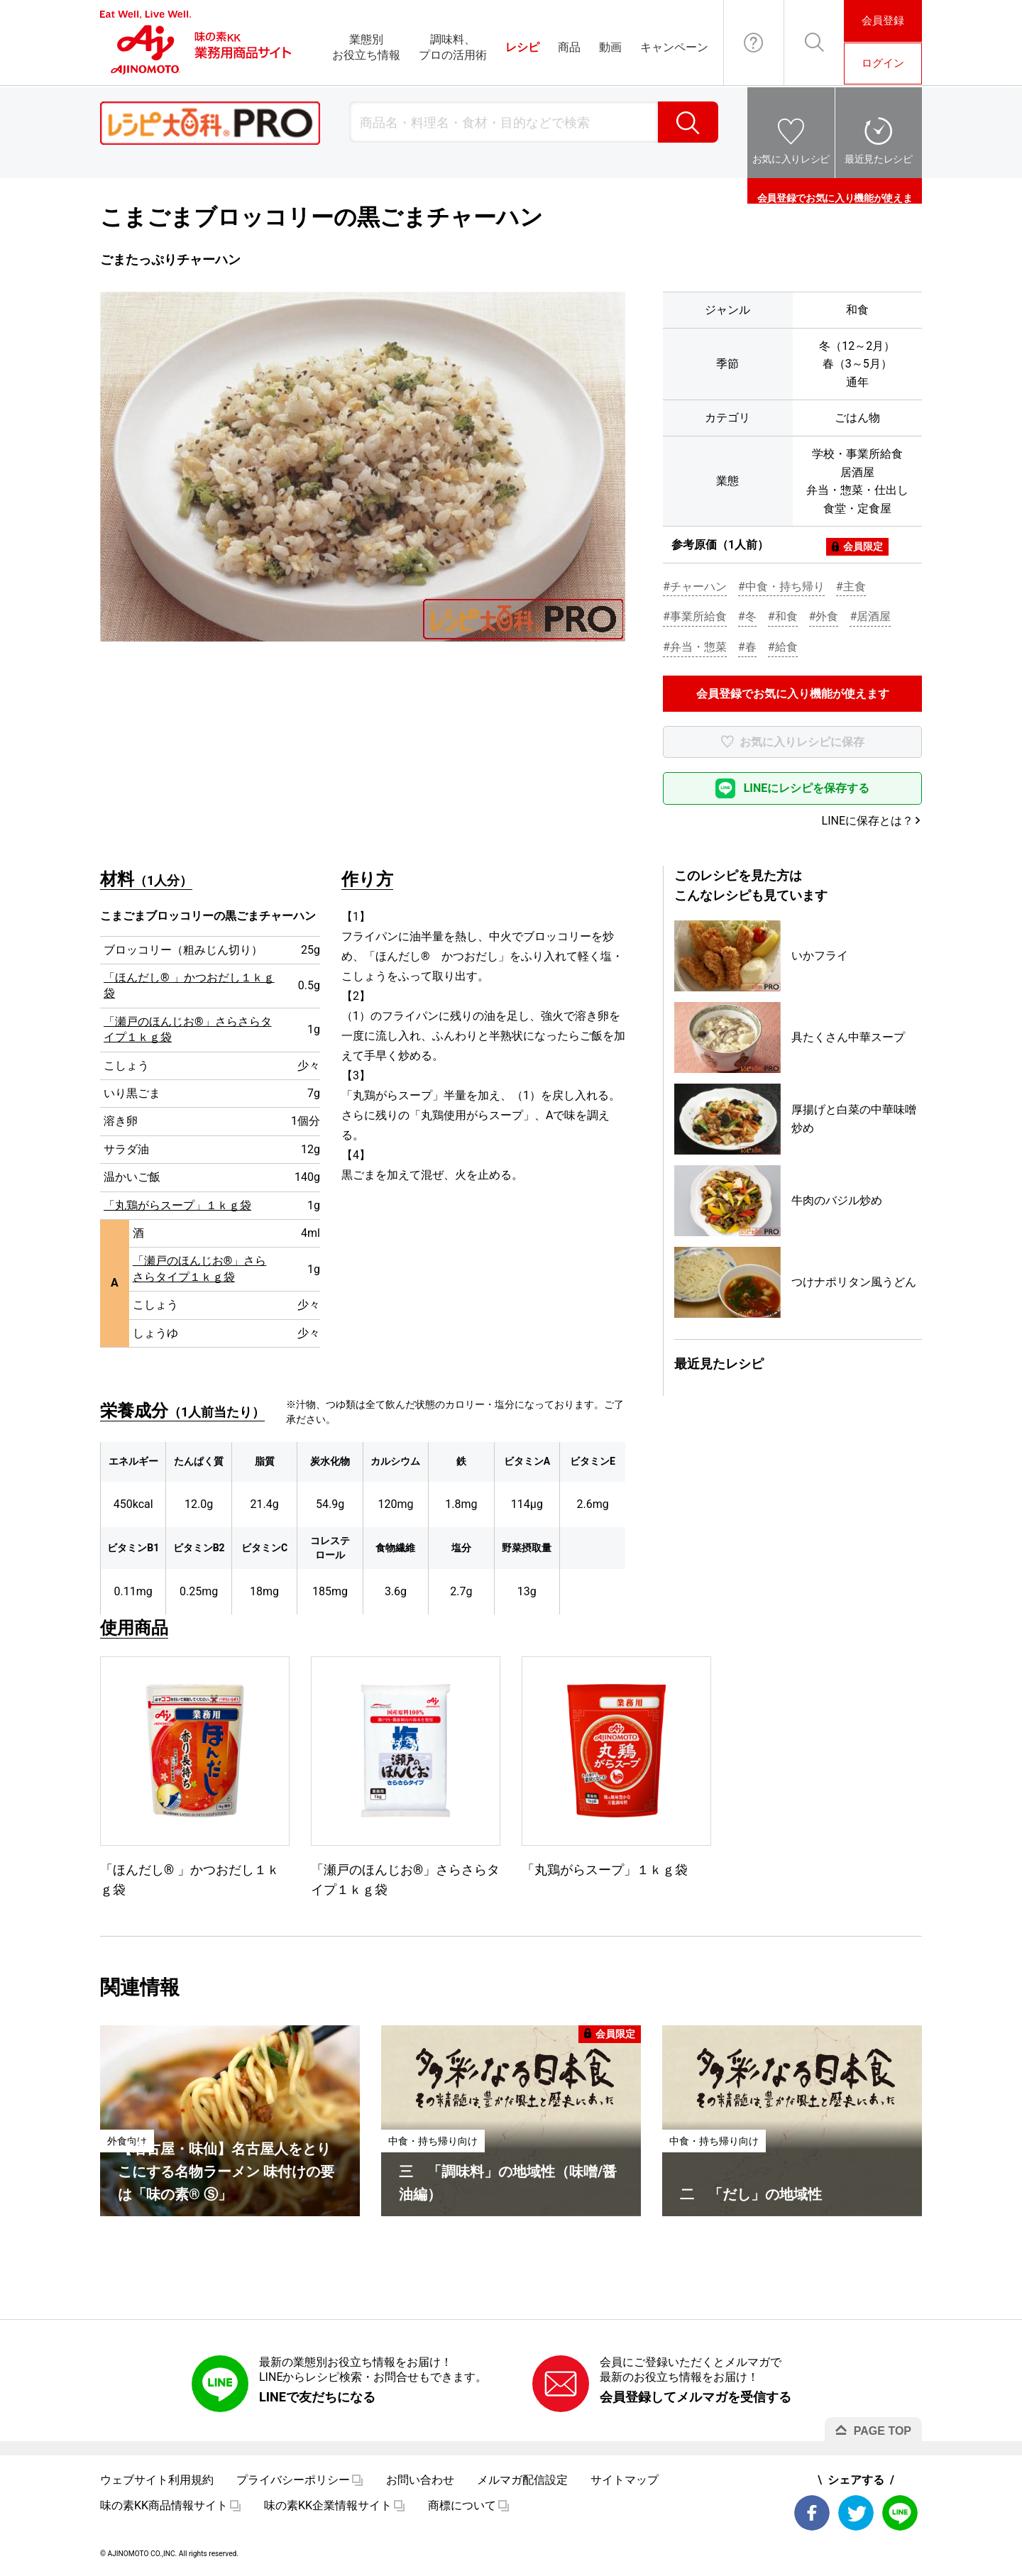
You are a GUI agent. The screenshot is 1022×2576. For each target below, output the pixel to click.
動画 (610, 47)
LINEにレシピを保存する (807, 788)
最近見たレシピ (879, 159)
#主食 (851, 586)
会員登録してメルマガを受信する (695, 2396)
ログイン (883, 63)
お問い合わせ (754, 42)
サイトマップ (624, 2480)
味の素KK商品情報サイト (164, 2505)
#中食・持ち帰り (781, 586)
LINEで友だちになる (317, 2396)
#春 (747, 647)
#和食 (783, 616)
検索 (688, 122)
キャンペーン (674, 47)
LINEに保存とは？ (867, 820)
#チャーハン (695, 586)
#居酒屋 (870, 616)
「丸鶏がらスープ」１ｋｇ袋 (177, 1205)
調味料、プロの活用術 (453, 47)
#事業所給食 (695, 616)
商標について (462, 2505)
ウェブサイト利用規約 (157, 2480)
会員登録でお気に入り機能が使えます (834, 191)
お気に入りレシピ (791, 159)
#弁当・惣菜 (695, 647)
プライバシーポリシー (293, 2480)
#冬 (747, 616)
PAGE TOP (882, 2431)
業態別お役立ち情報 (366, 47)
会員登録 (883, 20)
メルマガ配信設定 (522, 2480)
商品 (569, 47)
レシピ (522, 47)
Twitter (856, 2513)
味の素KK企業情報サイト (328, 2505)
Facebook (812, 2513)
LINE (900, 2513)
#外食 (824, 616)
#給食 (783, 647)
